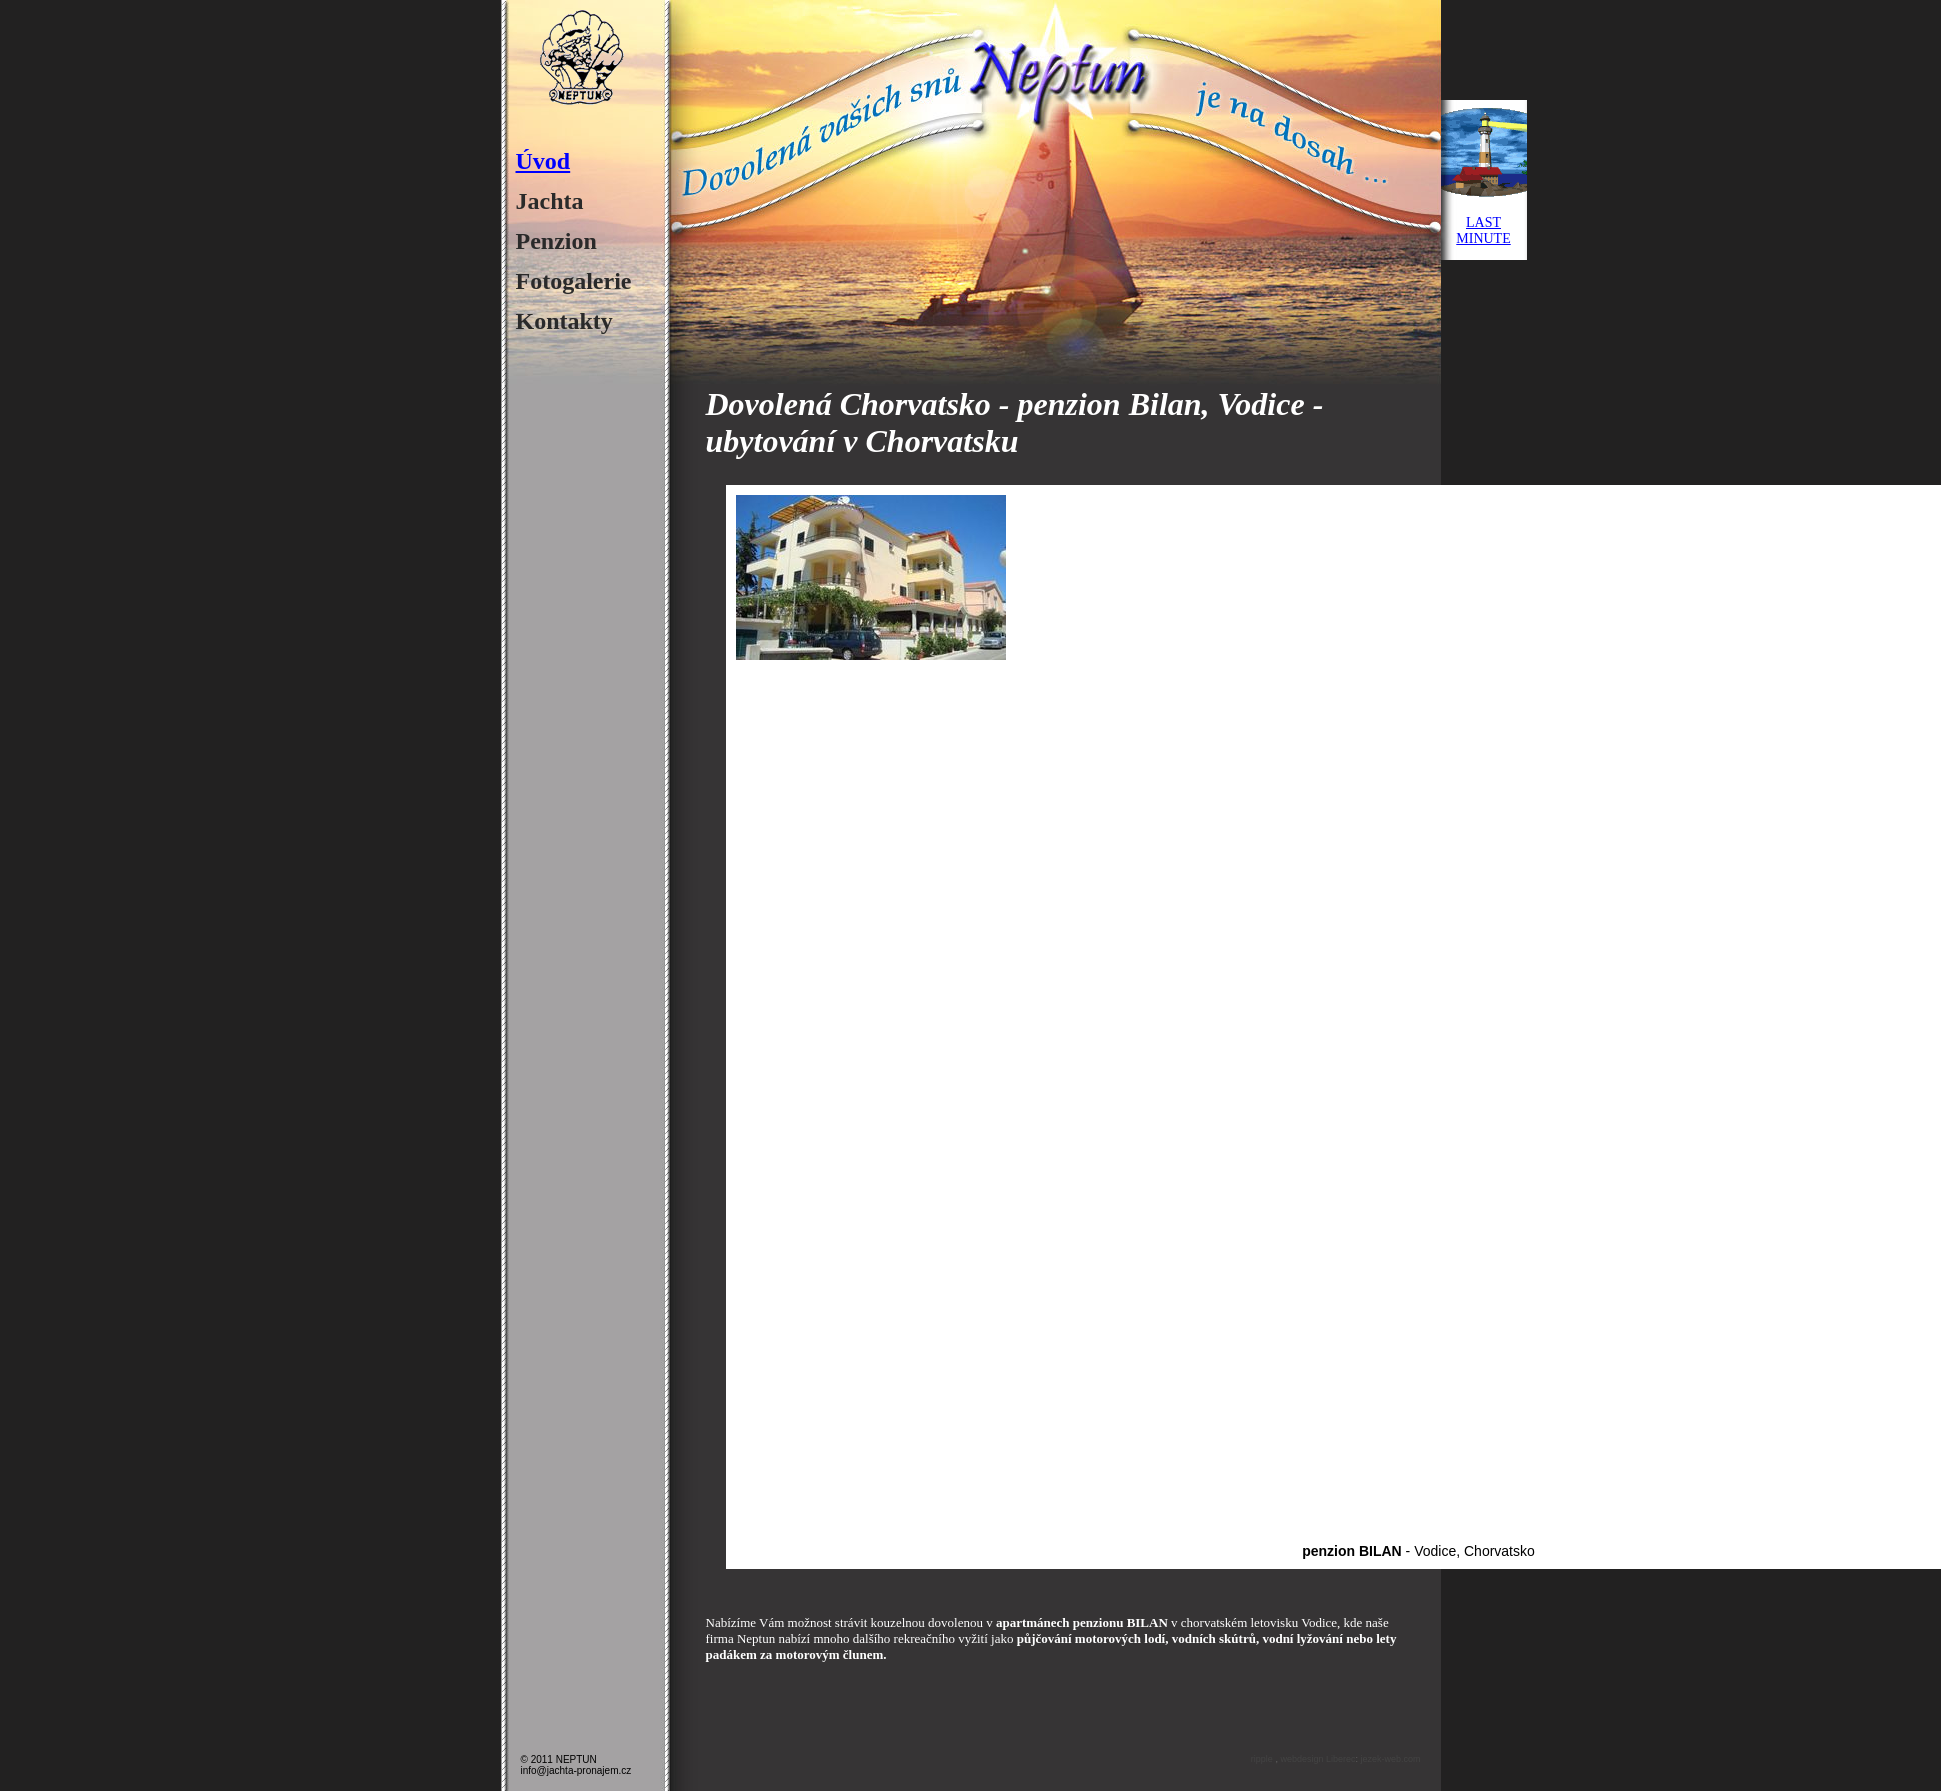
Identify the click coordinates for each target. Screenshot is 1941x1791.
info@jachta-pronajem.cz (576, 1770)
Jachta (550, 201)
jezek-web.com (1390, 1759)
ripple (1263, 1759)
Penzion (556, 241)
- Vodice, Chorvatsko (1418, 1551)
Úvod (543, 161)
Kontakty (564, 321)
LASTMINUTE (1483, 230)
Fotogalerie (574, 281)
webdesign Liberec (1317, 1759)
